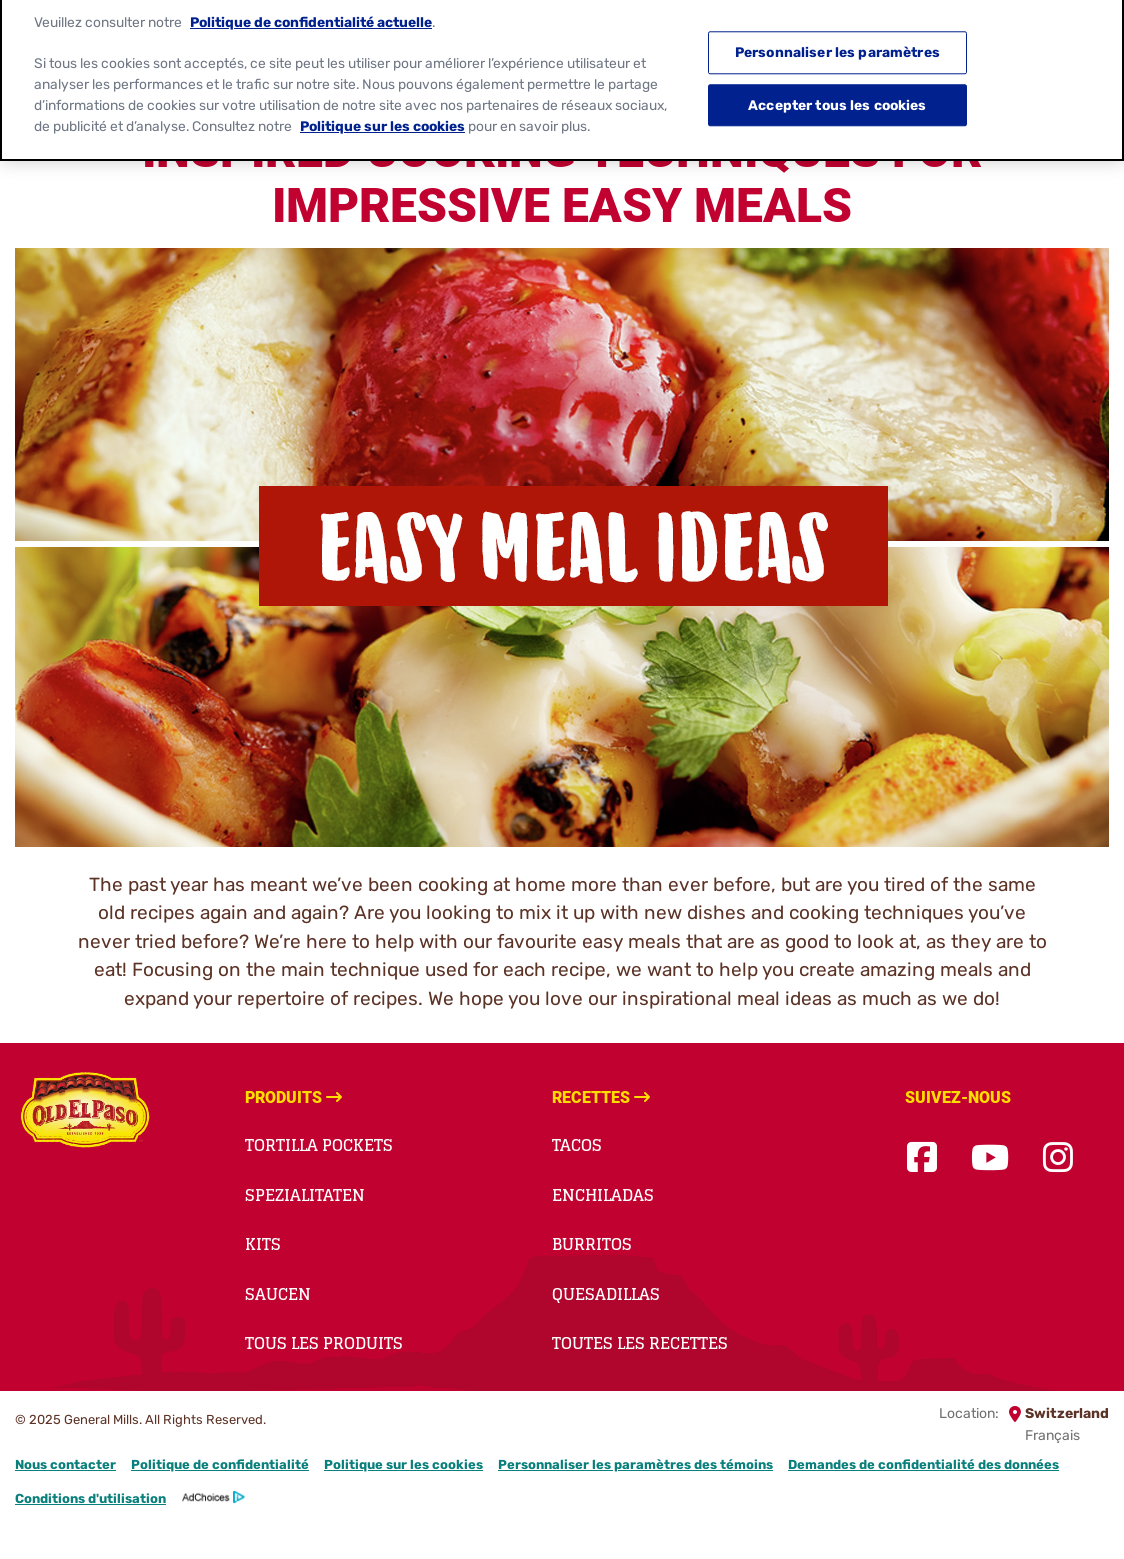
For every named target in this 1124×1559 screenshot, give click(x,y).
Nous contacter (65, 1464)
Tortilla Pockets (319, 1145)
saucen (278, 1294)
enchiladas (603, 1195)
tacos (577, 1145)
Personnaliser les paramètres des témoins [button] (635, 1464)
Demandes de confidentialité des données (923, 1464)
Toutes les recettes (640, 1343)
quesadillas (606, 1294)
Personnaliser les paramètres (837, 45)
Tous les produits (324, 1343)
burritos (592, 1244)
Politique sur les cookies (403, 1464)
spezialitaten (305, 1195)
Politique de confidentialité (220, 1464)
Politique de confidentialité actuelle (311, 14)
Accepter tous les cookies (837, 97)
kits (263, 1244)
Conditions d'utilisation (90, 1498)
